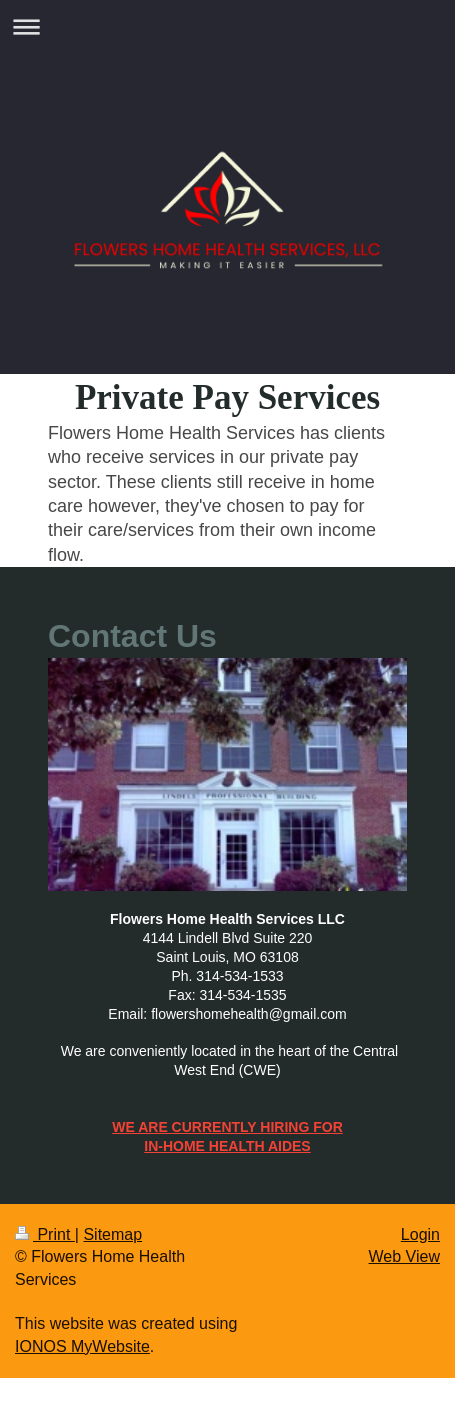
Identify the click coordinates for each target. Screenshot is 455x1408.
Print (45, 1234)
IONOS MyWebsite (82, 1346)
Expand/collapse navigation (227, 26)
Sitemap (112, 1234)
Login (420, 1234)
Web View (404, 1256)
